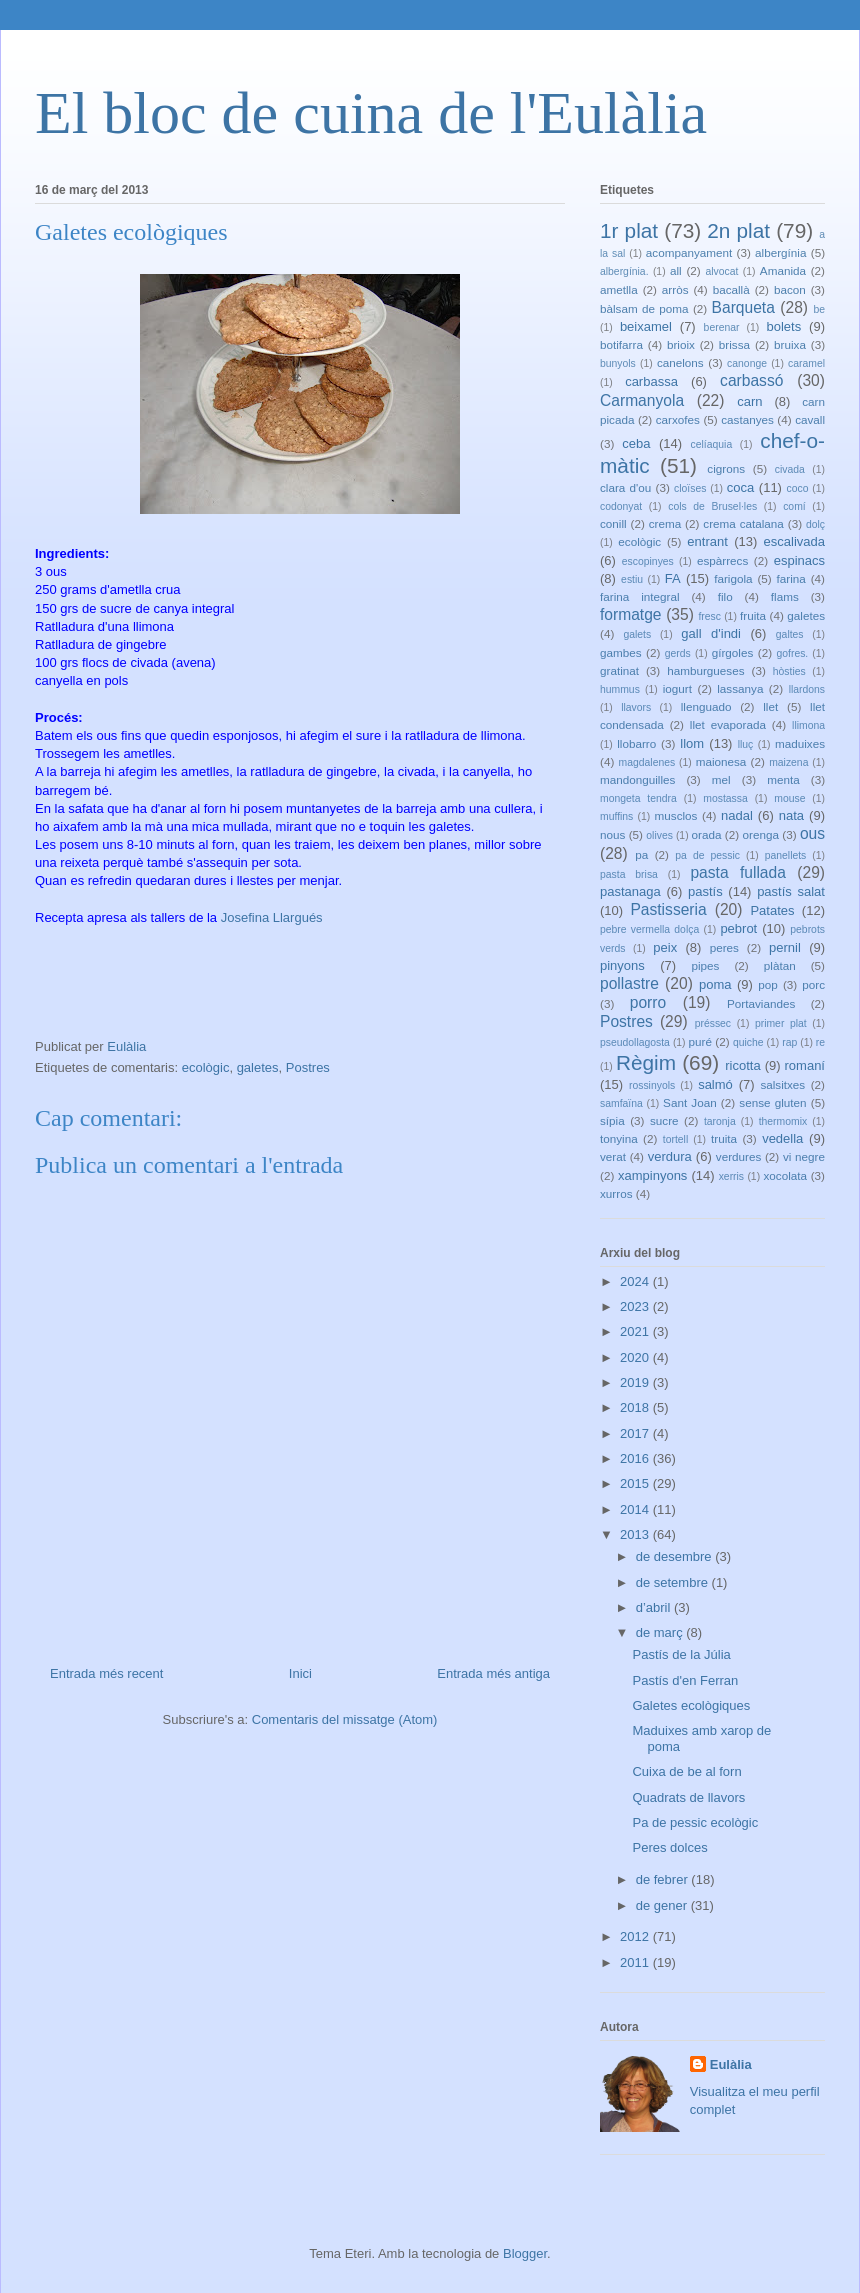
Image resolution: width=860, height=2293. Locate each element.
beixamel (646, 326)
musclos (676, 815)
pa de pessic (707, 855)
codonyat (621, 506)
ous (812, 833)
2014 (636, 1509)
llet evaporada (728, 724)
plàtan (780, 965)
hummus (620, 689)
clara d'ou (625, 487)
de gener (663, 1905)
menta (783, 779)
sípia (612, 1120)
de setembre (674, 1582)
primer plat (781, 1023)
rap (789, 1042)
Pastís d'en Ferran (685, 1680)
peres (724, 947)
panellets (786, 855)
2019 (636, 1382)
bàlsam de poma (644, 308)
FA (673, 578)
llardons (807, 689)
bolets (783, 326)
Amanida (783, 270)
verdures (738, 1156)
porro (648, 1002)
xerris (731, 1176)
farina (791, 578)
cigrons (726, 468)
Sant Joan (690, 1102)
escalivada (794, 541)
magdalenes (647, 762)
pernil (785, 947)
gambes (621, 652)
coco (798, 488)
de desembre (676, 1556)
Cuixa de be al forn (686, 1771)
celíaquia (712, 444)
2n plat (738, 230)
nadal (737, 815)
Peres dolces (669, 1847)
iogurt (677, 688)
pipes (705, 965)
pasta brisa (629, 874)
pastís (705, 891)
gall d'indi (711, 633)
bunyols (618, 363)
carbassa (651, 381)
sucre (664, 1120)
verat (613, 1156)
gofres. (792, 653)
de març (661, 1632)
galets (637, 634)
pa (641, 854)
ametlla (619, 289)
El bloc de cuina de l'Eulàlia (371, 113)
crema (665, 523)
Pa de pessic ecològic (695, 1822)
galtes (790, 634)
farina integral (640, 596)
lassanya (740, 688)
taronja (720, 1121)
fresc (709, 616)
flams (785, 596)
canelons (680, 362)
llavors (636, 707)
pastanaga (630, 891)
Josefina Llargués (272, 917)
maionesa (721, 761)
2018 (636, 1407)
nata (791, 815)
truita (724, 1138)
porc (813, 984)
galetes (258, 1067)
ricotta (742, 1065)
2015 (636, 1483)
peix (665, 947)
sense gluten (772, 1102)
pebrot (738, 928)
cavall (810, 419)
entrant (707, 541)
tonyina (619, 1138)
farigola (733, 578)
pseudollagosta (635, 1042)
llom (692, 743)
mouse (789, 798)
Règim (646, 1062)
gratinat (619, 670)
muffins (616, 816)
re (820, 1042)
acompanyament (689, 252)
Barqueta (743, 307)
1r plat (629, 230)
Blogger (525, 2253)
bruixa (790, 344)
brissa (734, 344)
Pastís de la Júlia (681, 1654)
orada (707, 834)
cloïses (690, 488)
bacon (790, 289)
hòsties (789, 671)
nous (612, 834)
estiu (632, 579)
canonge (747, 363)
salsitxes (782, 1084)
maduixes (800, 743)
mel (721, 779)
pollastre (629, 983)
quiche (748, 1042)
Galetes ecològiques (691, 1705)
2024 (636, 1281)
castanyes (747, 419)
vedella (782, 1138)
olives (659, 835)
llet (770, 706)
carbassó (751, 380)
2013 (636, 1534)
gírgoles (733, 652)
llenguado (706, 706)
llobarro (636, 743)
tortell (675, 1139)
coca (740, 487)
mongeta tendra (638, 798)
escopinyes (648, 561)
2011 (636, 1962)
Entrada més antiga (493, 1673)
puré (700, 1041)
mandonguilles (637, 779)
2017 (636, 1433)
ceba (636, 443)
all (676, 270)
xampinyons (652, 1175)
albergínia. (624, 271)
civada (790, 469)
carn (749, 401)
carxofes (678, 419)
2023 (636, 1306)
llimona (808, 725)
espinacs (799, 560)
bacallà (731, 289)
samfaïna (621, 1103)
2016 (636, 1458)
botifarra (621, 344)
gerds (678, 653)
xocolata (785, 1175)
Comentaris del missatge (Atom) (345, 1719)
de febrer (664, 1879)
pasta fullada (737, 872)
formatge (631, 614)
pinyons (622, 965)
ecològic (206, 1067)
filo (725, 596)
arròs (675, 289)
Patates (772, 910)
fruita (753, 615)
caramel (806, 363)
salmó (715, 1084)
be (819, 309)
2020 (636, 1357)
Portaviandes (761, 1003)
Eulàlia (731, 2064)
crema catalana (743, 523)
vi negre (804, 1156)
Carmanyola (642, 400)
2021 (636, 1331)
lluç (746, 744)
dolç (815, 524)
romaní (805, 1065)
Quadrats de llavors (688, 1797)
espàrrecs (722, 560)
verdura (670, 1156)
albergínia (780, 252)
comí (794, 506)
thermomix (783, 1121)
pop (768, 984)
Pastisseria (668, 909)
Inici (300, 1673)
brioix (681, 344)
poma (715, 984)
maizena (788, 762)
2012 (636, 1936)
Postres (308, 1067)
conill (613, 523)
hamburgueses (705, 670)
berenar (722, 327)
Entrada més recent (106, 1673)
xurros (616, 1193)
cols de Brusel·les (712, 506)
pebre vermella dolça (649, 929)
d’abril (655, 1607)
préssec (713, 1023)
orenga (760, 834)
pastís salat (791, 891)
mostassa (725, 798)
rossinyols (652, 1085)
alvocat (721, 271)
